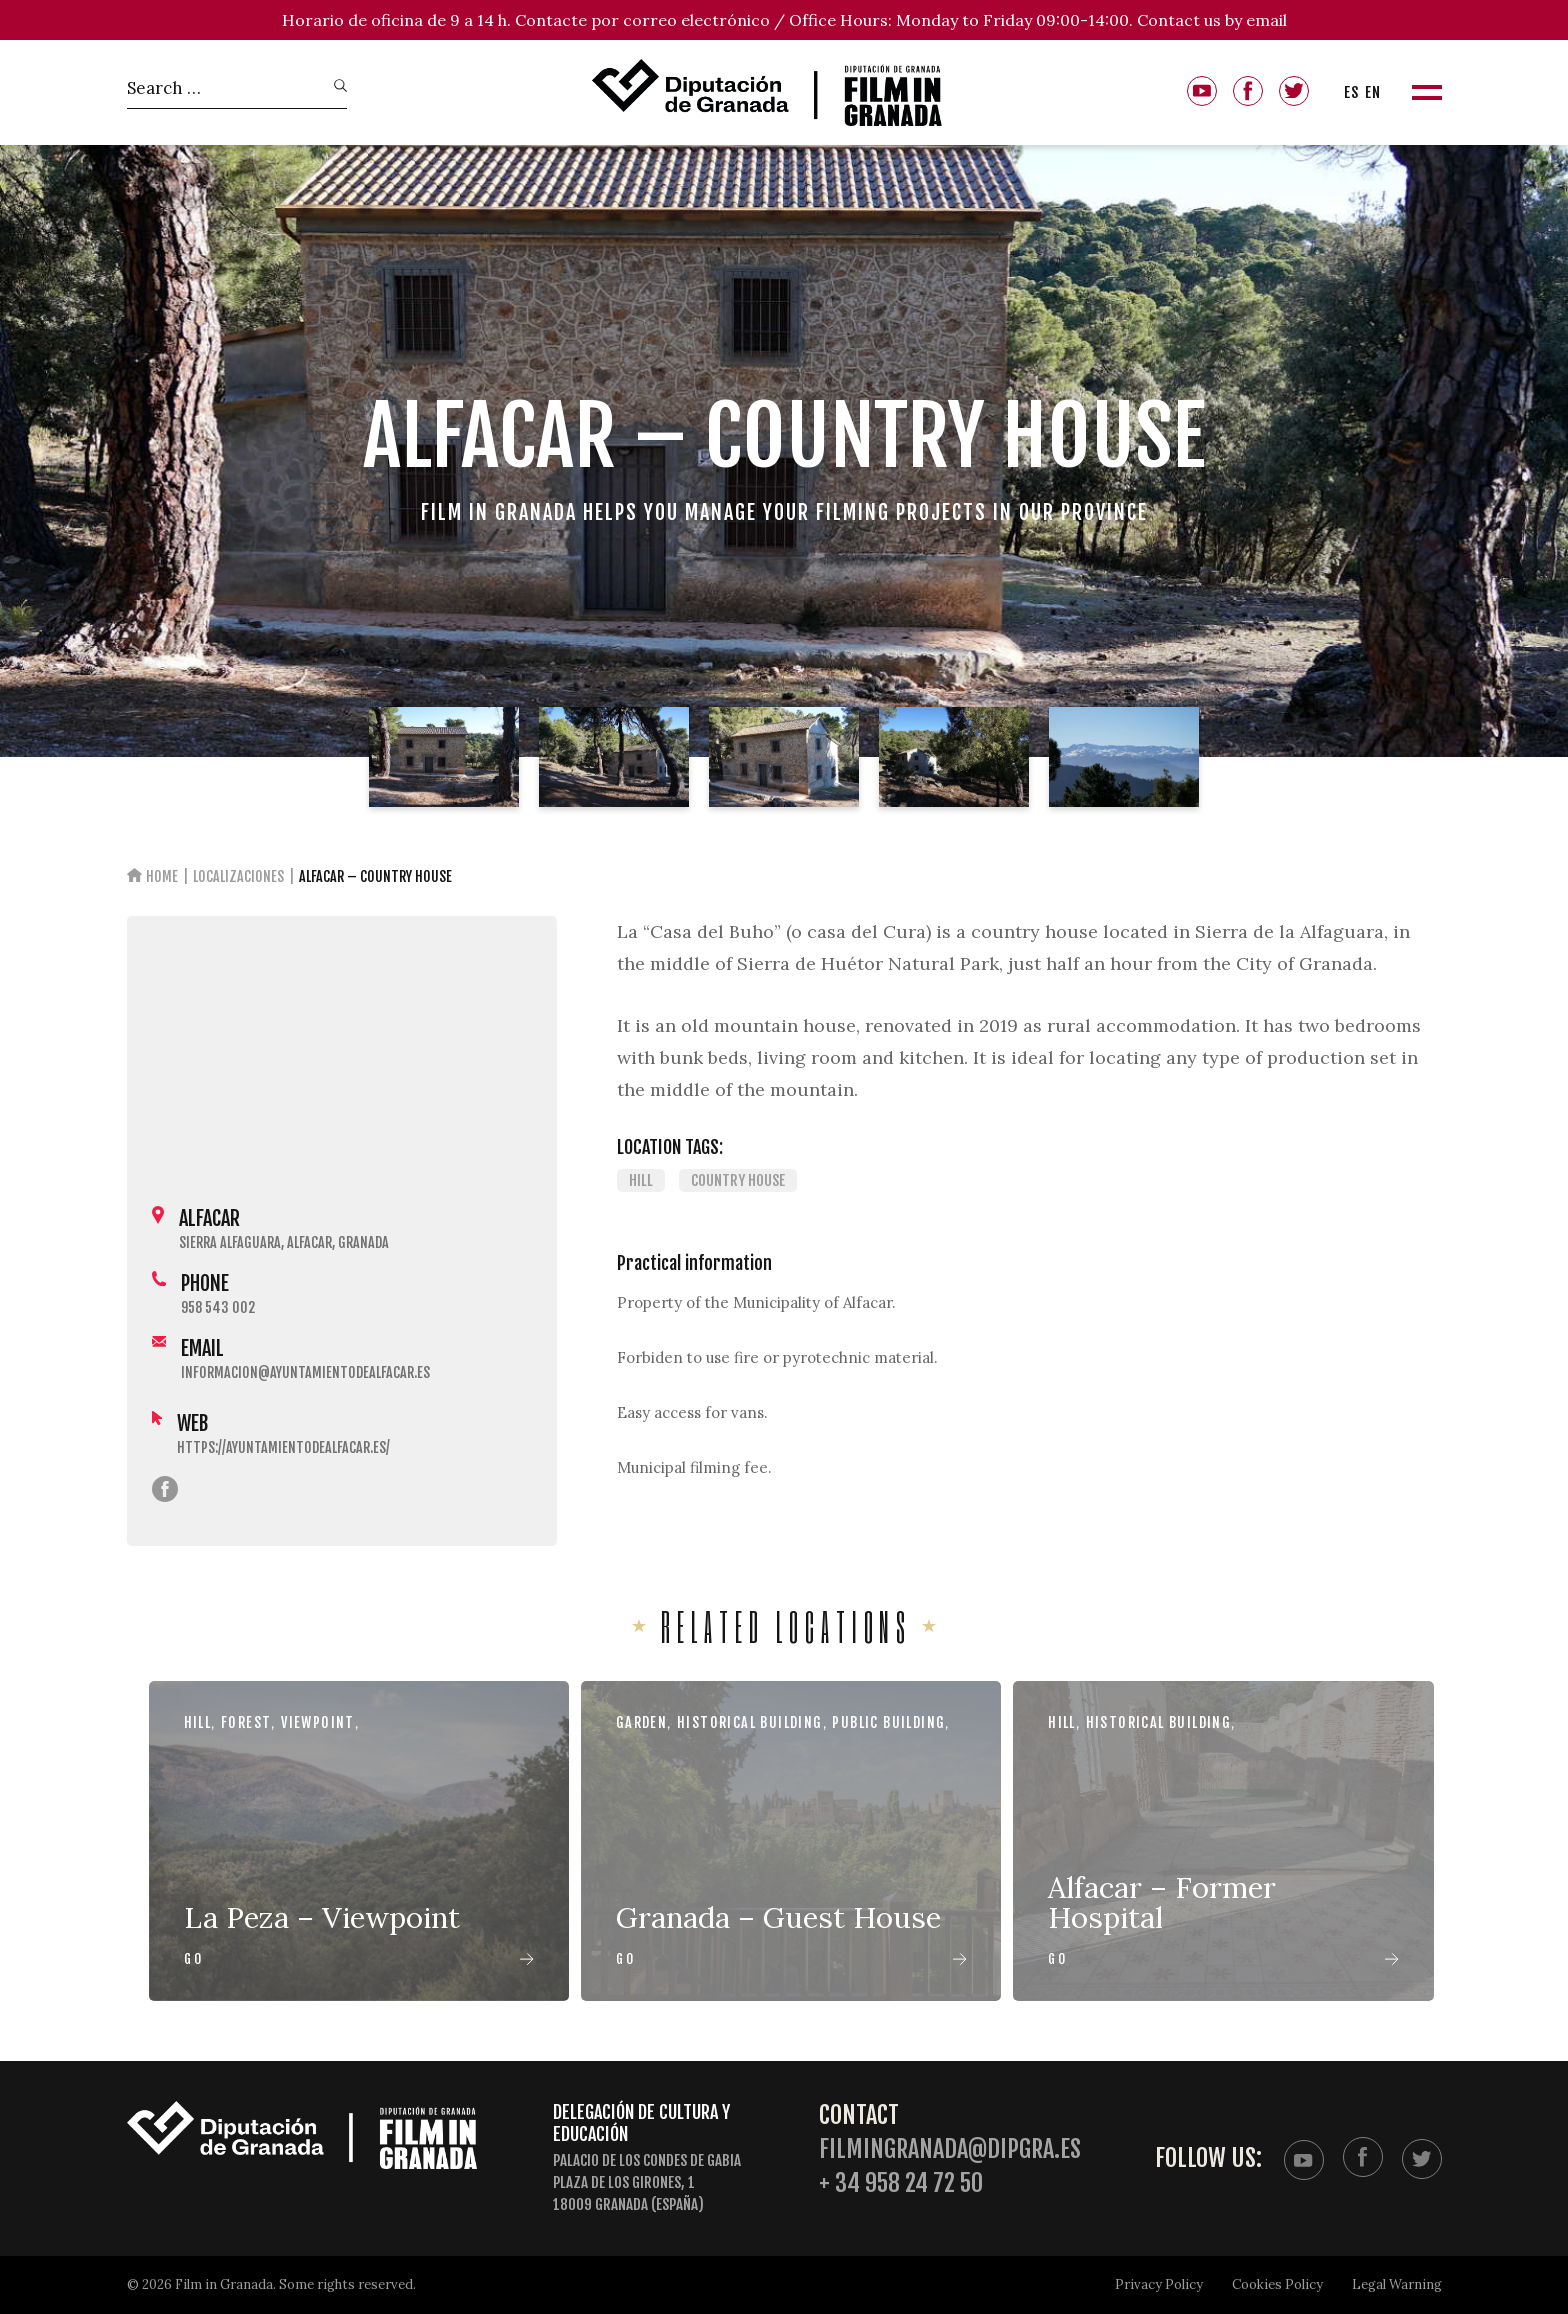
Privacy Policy (1159, 2284)
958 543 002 (218, 1307)
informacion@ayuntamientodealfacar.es (305, 1372)
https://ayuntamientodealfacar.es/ (283, 1447)
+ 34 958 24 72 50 (901, 2183)
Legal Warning (1397, 2284)
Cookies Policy (1277, 2284)
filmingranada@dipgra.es (950, 2149)
